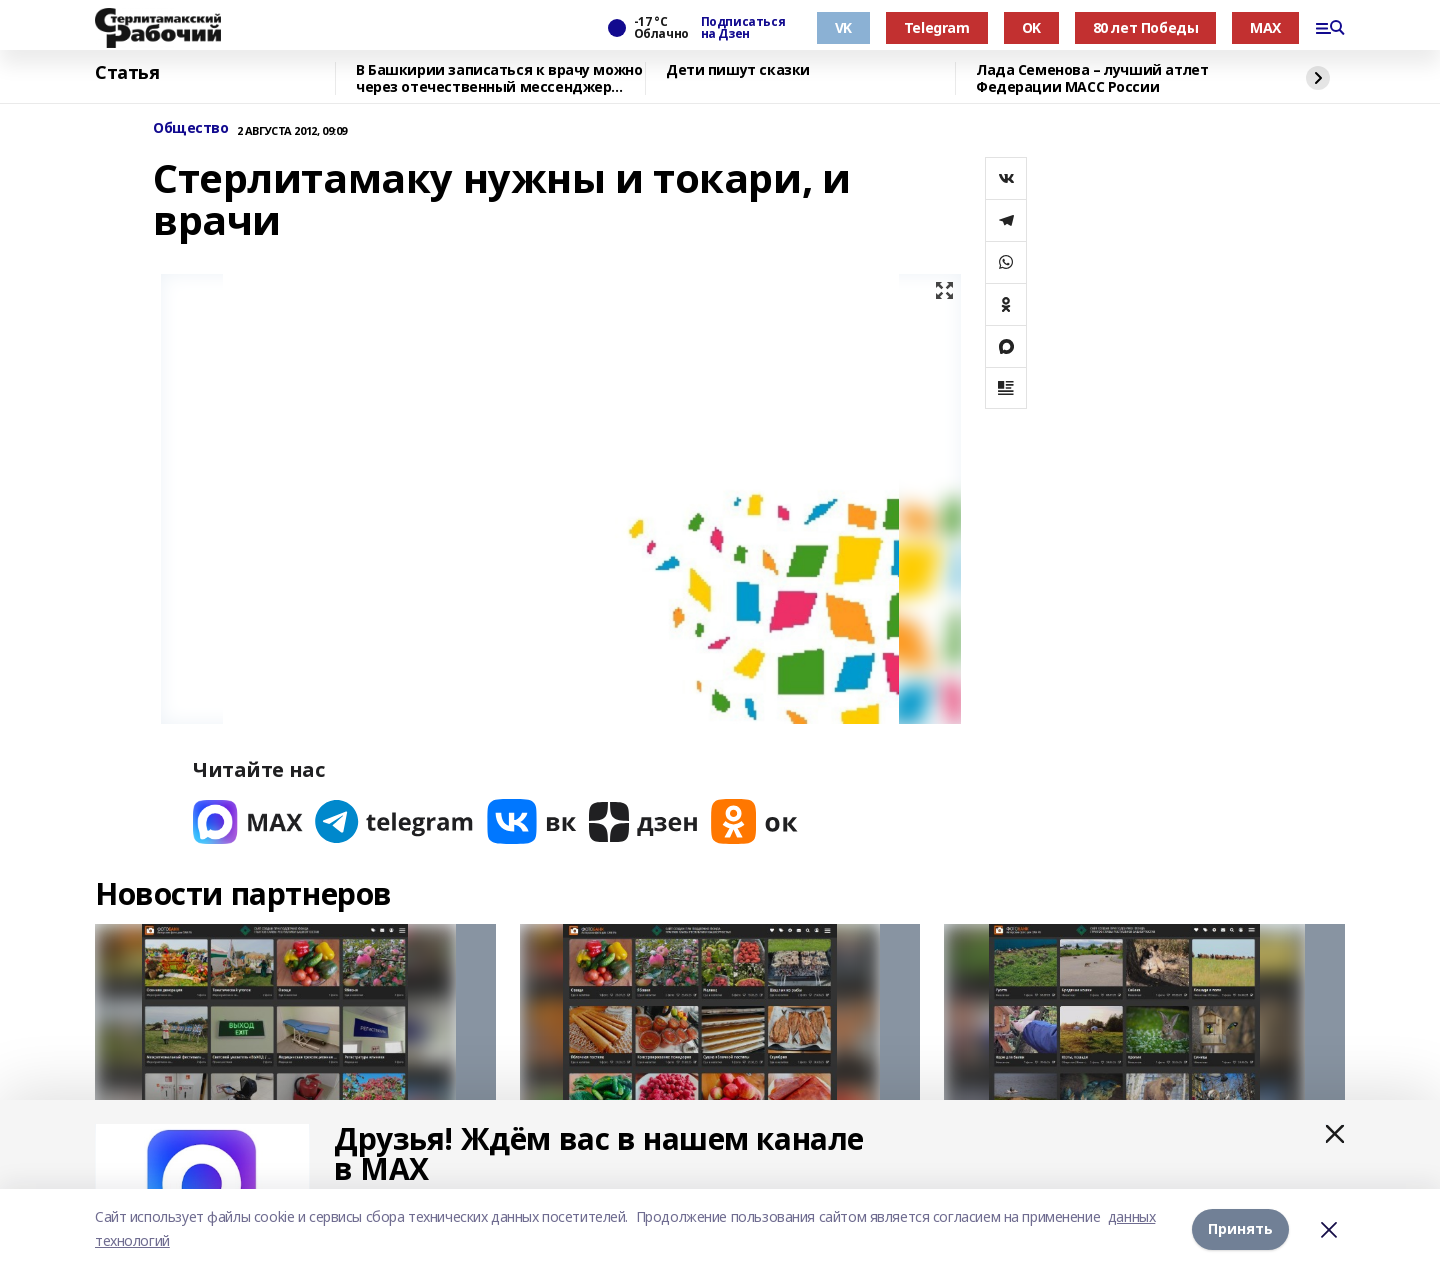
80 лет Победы (1146, 27)
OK (1031, 27)
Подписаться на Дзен (743, 28)
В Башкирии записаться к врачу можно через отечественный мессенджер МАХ (499, 78)
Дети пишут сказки (738, 70)
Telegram (937, 27)
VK (843, 27)
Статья (127, 73)
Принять (1240, 1228)
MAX (1265, 27)
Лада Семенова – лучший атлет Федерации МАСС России (1092, 78)
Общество (191, 128)
